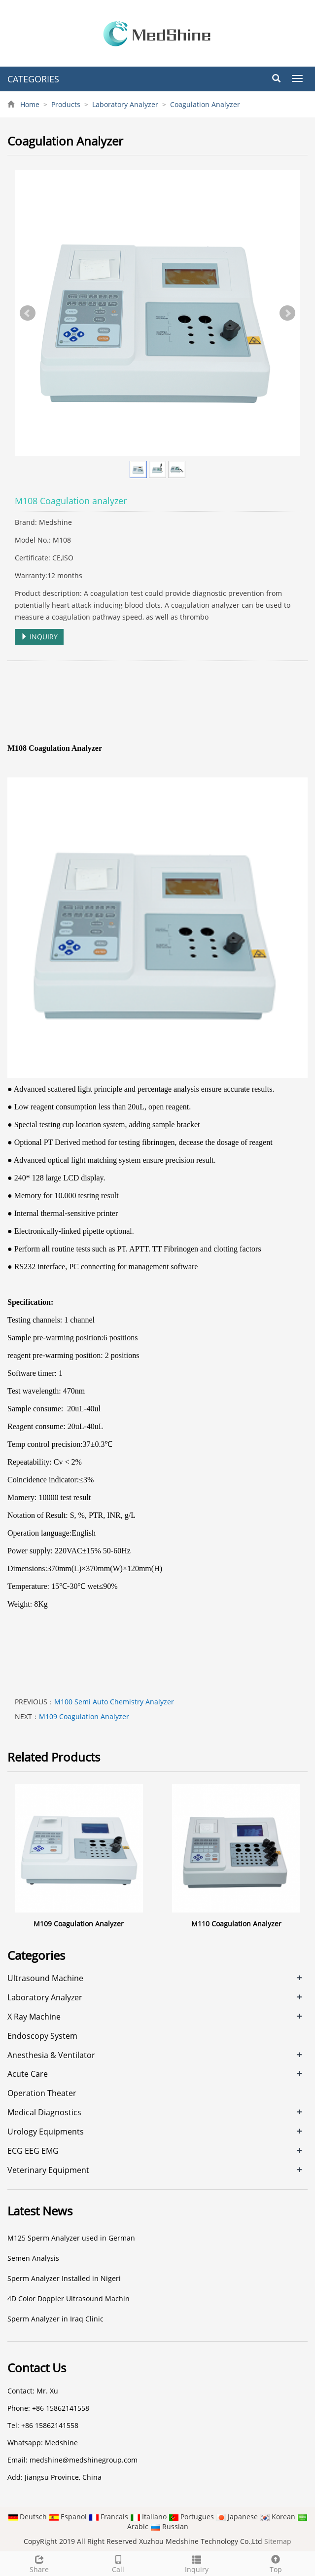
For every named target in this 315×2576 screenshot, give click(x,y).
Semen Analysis (33, 2258)
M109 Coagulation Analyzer (84, 1716)
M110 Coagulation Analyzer (236, 1923)
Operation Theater (41, 2093)
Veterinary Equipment (48, 2170)
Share (39, 2563)
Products (65, 104)
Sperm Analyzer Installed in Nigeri (64, 2278)
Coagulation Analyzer (204, 104)
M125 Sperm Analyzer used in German (71, 2238)
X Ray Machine (34, 2016)
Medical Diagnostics (44, 2112)
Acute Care (27, 2073)
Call (118, 2563)
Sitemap (277, 2541)
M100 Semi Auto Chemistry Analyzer (114, 1701)
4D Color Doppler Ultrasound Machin (68, 2298)
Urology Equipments (45, 2131)
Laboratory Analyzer (125, 104)
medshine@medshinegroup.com (84, 2460)
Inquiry (197, 2563)
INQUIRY (39, 636)
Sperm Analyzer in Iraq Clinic (55, 2318)
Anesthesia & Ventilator (51, 2055)
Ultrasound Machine (45, 1978)
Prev (27, 313)
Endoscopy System (42, 2035)
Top (275, 2563)
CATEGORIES (33, 79)
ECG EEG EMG (33, 2150)
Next (287, 313)
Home (29, 104)
